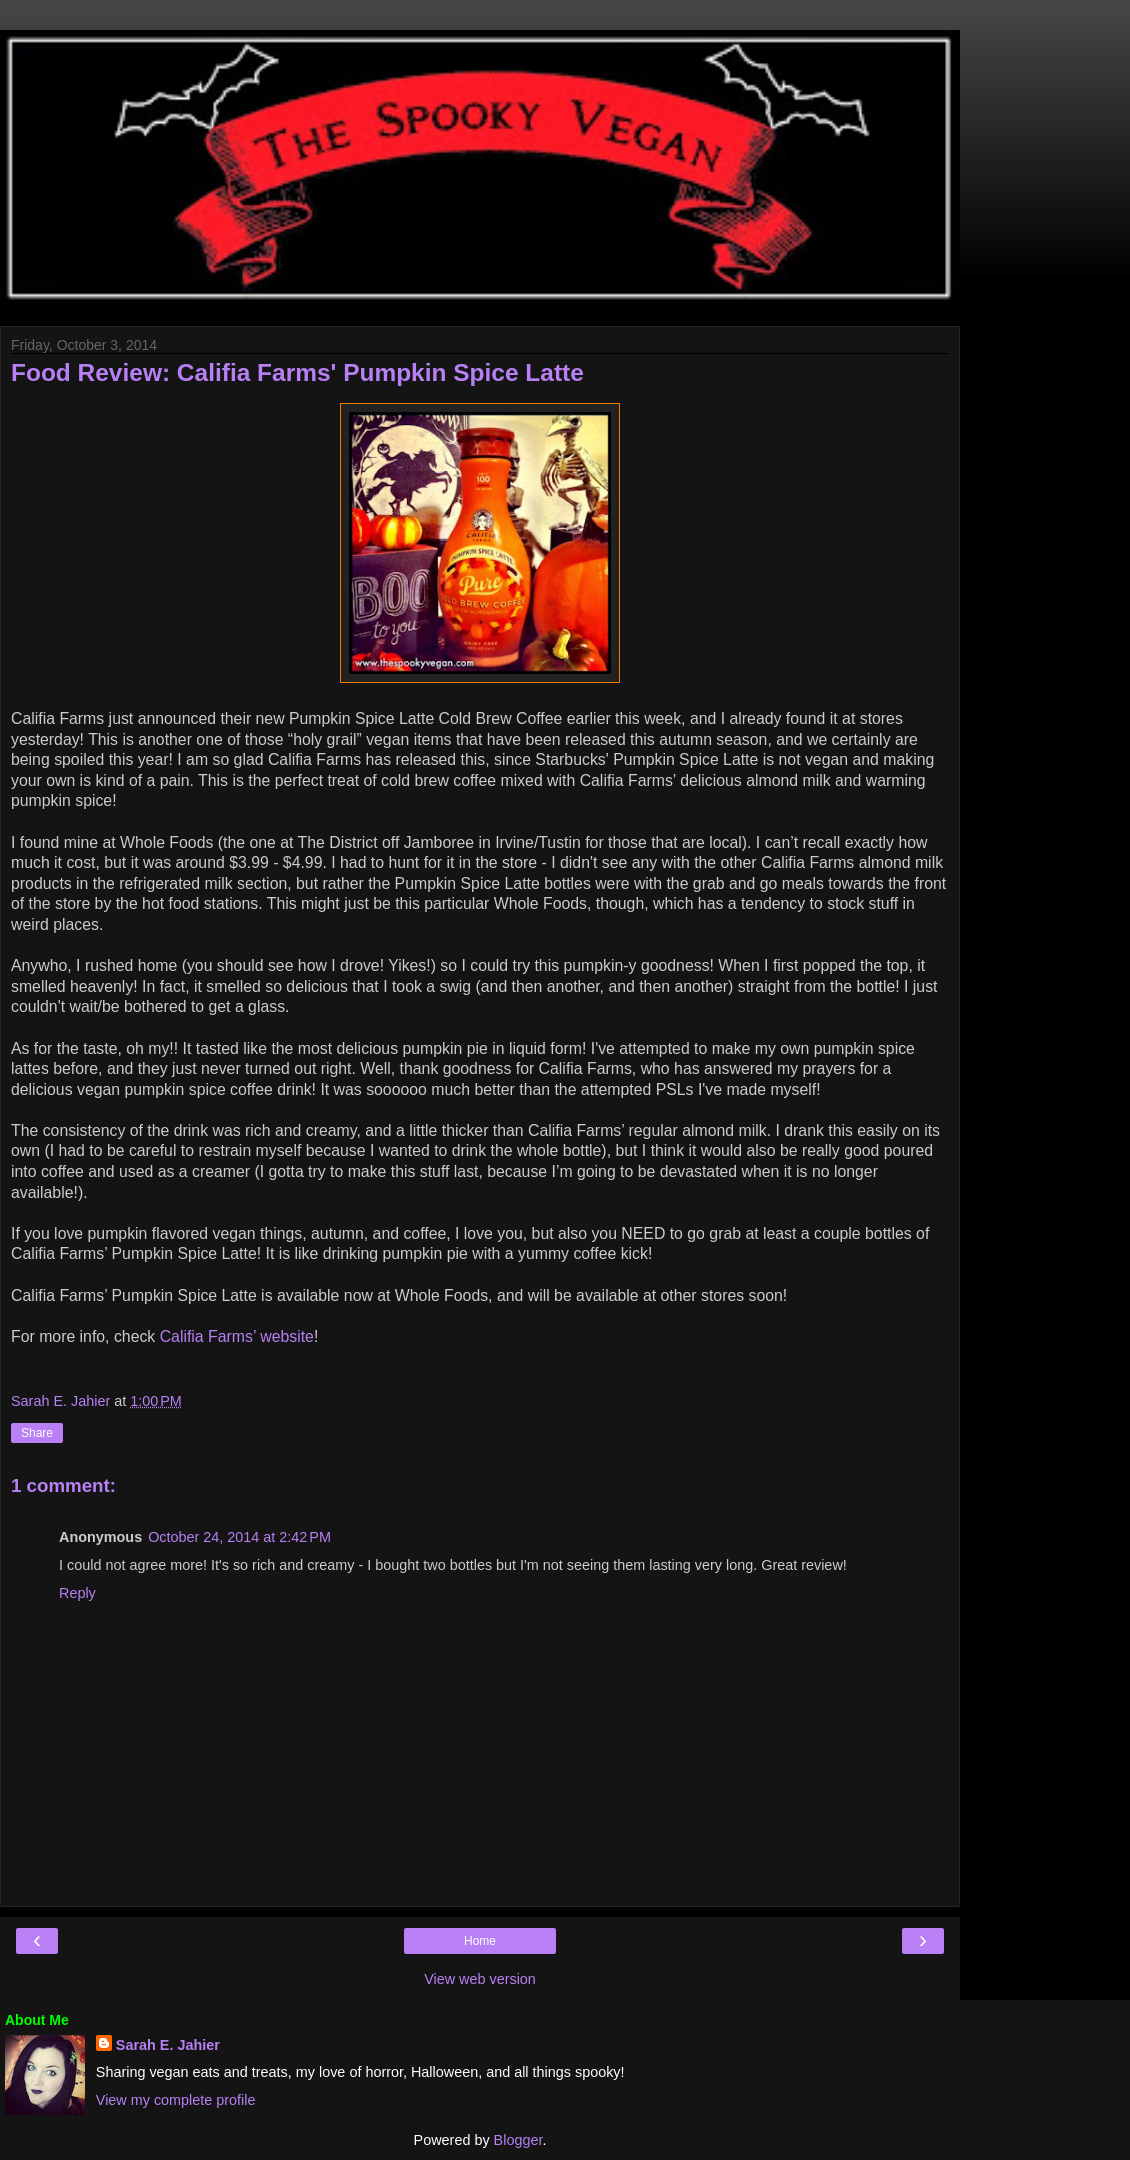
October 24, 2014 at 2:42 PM (239, 1537)
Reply (77, 1593)
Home (480, 1941)
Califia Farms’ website (237, 1336)
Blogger (518, 2140)
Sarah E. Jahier (168, 2045)
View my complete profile (176, 2100)
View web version (480, 1979)
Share (37, 1433)
